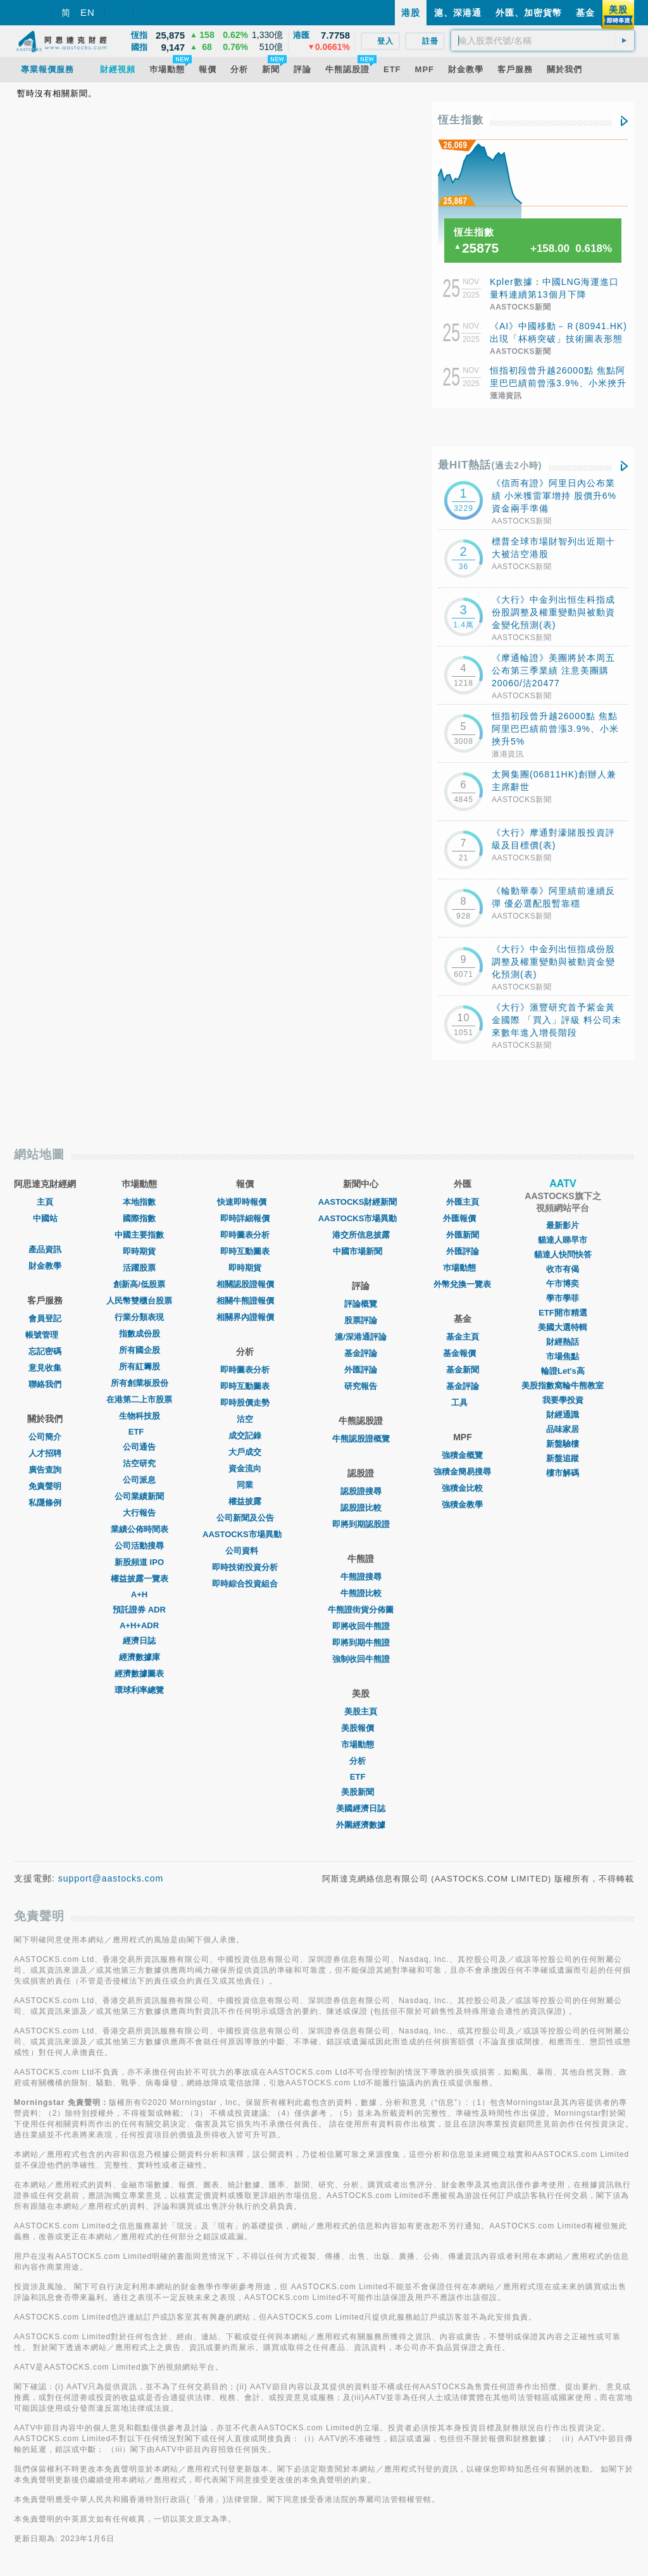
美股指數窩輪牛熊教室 (562, 1385)
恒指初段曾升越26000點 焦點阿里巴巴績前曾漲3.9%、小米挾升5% (558, 383)
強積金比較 (462, 1488)
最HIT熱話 (490, 465)
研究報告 (360, 1386)
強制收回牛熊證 (361, 1659)
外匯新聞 (462, 1235)
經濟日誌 (139, 1640)
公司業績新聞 (139, 1496)
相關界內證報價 (245, 1317)
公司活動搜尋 (139, 1545)
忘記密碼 (44, 1351)
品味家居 (562, 1429)
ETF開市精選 (563, 1312)
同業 (245, 1485)
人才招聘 (44, 1453)
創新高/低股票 (139, 1284)
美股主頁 (360, 1711)
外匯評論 (360, 1369)
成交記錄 (244, 1435)
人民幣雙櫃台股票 (139, 1300)
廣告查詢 (44, 1469)
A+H (139, 1594)
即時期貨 (139, 1251)
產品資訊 (44, 1249)
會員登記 (44, 1318)
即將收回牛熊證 (361, 1626)
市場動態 (360, 1744)
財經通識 (562, 1414)
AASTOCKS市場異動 (245, 1534)
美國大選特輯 (562, 1327)
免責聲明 (44, 1486)
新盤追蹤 (562, 1458)
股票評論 (360, 1320)
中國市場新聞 (361, 1251)
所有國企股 (139, 1350)
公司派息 (139, 1480)
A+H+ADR (139, 1625)
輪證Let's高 (563, 1371)
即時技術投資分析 (245, 1567)
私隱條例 (44, 1502)
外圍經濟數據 (360, 1825)
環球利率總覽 (139, 1690)
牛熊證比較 (361, 1593)
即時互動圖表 (245, 1251)
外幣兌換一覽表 (462, 1284)
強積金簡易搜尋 (462, 1471)
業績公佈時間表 (139, 1529)
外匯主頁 (462, 1202)
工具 (462, 1402)
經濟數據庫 (139, 1657)
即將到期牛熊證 (361, 1642)
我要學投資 (562, 1400)
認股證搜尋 (361, 1491)
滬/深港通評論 (361, 1336)
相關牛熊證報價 (245, 1300)
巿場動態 (462, 1267)
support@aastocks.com (111, 1878)
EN (87, 12)
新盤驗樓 (562, 1443)
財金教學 (44, 1266)
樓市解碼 (562, 1473)
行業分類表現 (139, 1317)
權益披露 (244, 1501)
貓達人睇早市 (562, 1240)
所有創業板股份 (139, 1383)
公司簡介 (44, 1437)
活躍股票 (139, 1267)
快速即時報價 (245, 1202)
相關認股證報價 (245, 1284)
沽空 (245, 1419)
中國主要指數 (139, 1235)
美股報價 (360, 1728)
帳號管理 (45, 1335)
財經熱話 (562, 1342)
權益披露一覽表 (139, 1578)
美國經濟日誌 (360, 1808)
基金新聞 (462, 1369)
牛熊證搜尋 (361, 1576)
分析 (360, 1761)
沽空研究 (139, 1463)
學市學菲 (562, 1298)
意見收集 (44, 1368)
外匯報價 (462, 1218)
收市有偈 (562, 1269)
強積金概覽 (462, 1455)
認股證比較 (361, 1507)
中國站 (45, 1218)
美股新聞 (360, 1792)
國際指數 (139, 1218)
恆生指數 (460, 120)
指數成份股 (139, 1333)
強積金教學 (462, 1504)
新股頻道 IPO (139, 1562)
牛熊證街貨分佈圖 (361, 1609)
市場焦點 (562, 1356)
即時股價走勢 (245, 1402)
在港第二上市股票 (139, 1399)
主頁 (45, 1202)
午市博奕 (562, 1283)
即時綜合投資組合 (245, 1583)
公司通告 (139, 1447)
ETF (139, 1431)
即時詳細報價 (245, 1218)
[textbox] (542, 40)
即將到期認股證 (361, 1524)
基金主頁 (462, 1336)
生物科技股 (139, 1416)
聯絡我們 (44, 1384)
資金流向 (244, 1468)
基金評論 (360, 1353)
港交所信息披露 (361, 1235)
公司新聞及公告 (245, 1518)
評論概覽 (360, 1304)
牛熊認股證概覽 (361, 1438)
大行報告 (139, 1512)
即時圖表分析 (245, 1235)
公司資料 (245, 1550)
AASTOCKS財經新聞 (361, 1202)
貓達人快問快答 (563, 1254)
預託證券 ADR (139, 1609)
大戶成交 (244, 1452)
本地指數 (139, 1202)
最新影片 (562, 1225)
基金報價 (462, 1353)
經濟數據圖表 (139, 1673)
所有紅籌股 (139, 1366)
